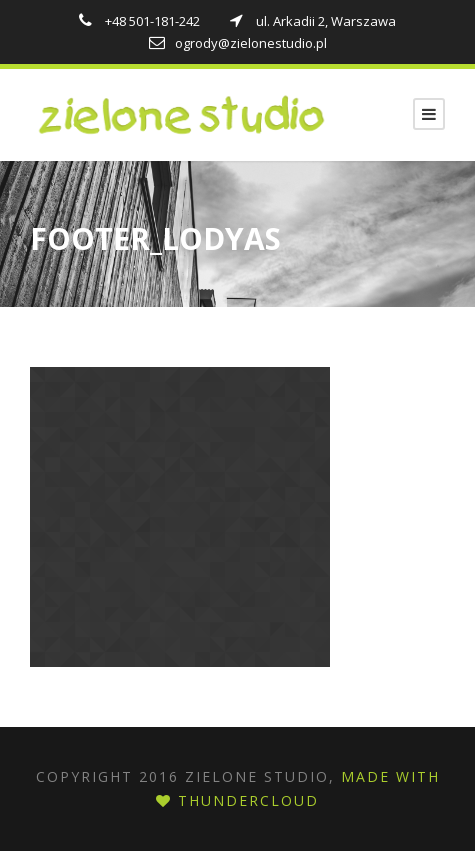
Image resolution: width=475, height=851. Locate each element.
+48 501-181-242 (141, 21)
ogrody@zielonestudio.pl (238, 43)
